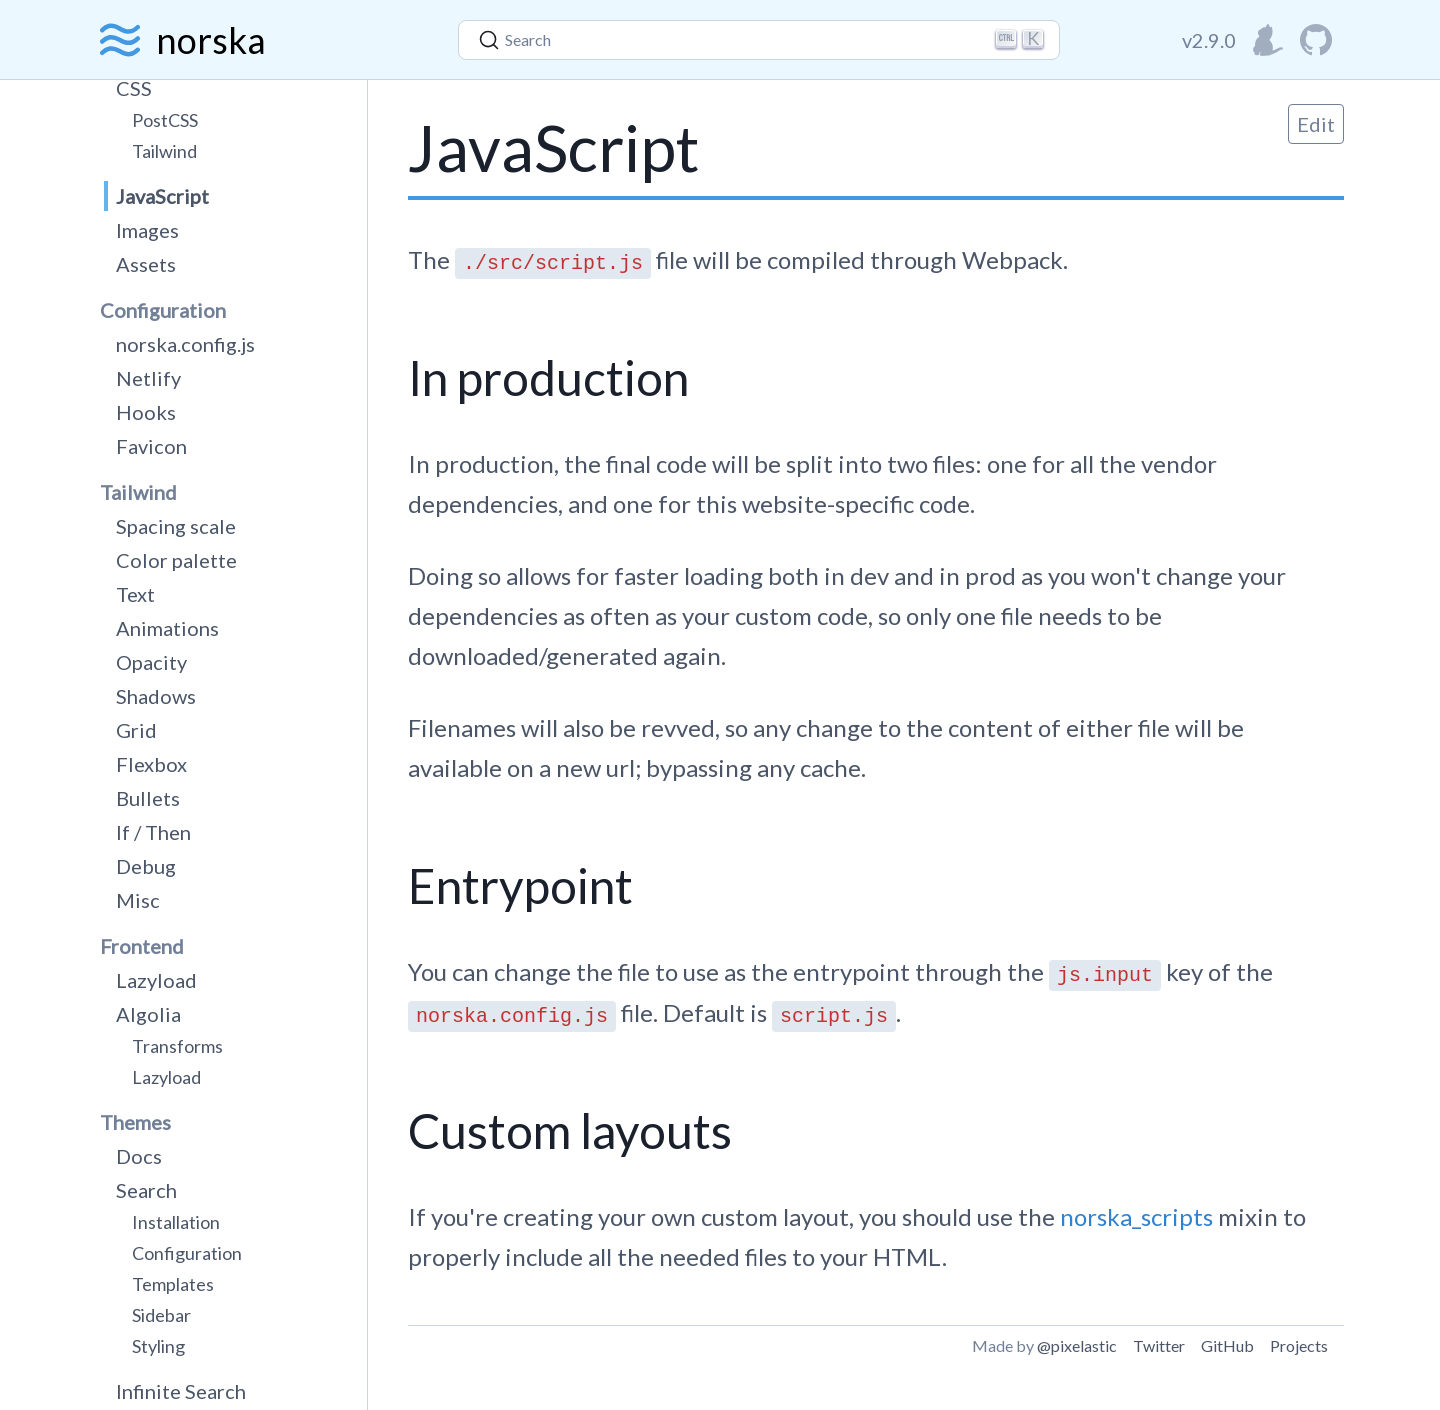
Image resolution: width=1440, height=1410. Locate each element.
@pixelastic (1077, 1345)
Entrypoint (520, 885)
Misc (138, 900)
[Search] (759, 40)
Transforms (177, 1046)
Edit (1316, 124)
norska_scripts (1136, 1216)
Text (135, 594)
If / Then (153, 832)
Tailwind (164, 151)
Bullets (148, 798)
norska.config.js (185, 344)
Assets (146, 264)
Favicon (151, 446)
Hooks (146, 412)
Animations (167, 628)
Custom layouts (570, 1130)
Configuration (187, 1253)
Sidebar (161, 1315)
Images (147, 230)
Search (146, 1190)
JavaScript (162, 196)
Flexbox (151, 764)
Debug (146, 866)
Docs (139, 1156)
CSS (134, 88)
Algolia (148, 1014)
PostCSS (165, 120)
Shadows (156, 696)
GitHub (1227, 1345)
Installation (176, 1222)
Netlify (148, 378)
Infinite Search (181, 1391)
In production (548, 377)
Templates (173, 1284)
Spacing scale (176, 526)
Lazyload (156, 980)
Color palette (176, 560)
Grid (136, 730)
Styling (158, 1346)
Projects (1299, 1345)
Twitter (1159, 1345)
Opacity (151, 662)
